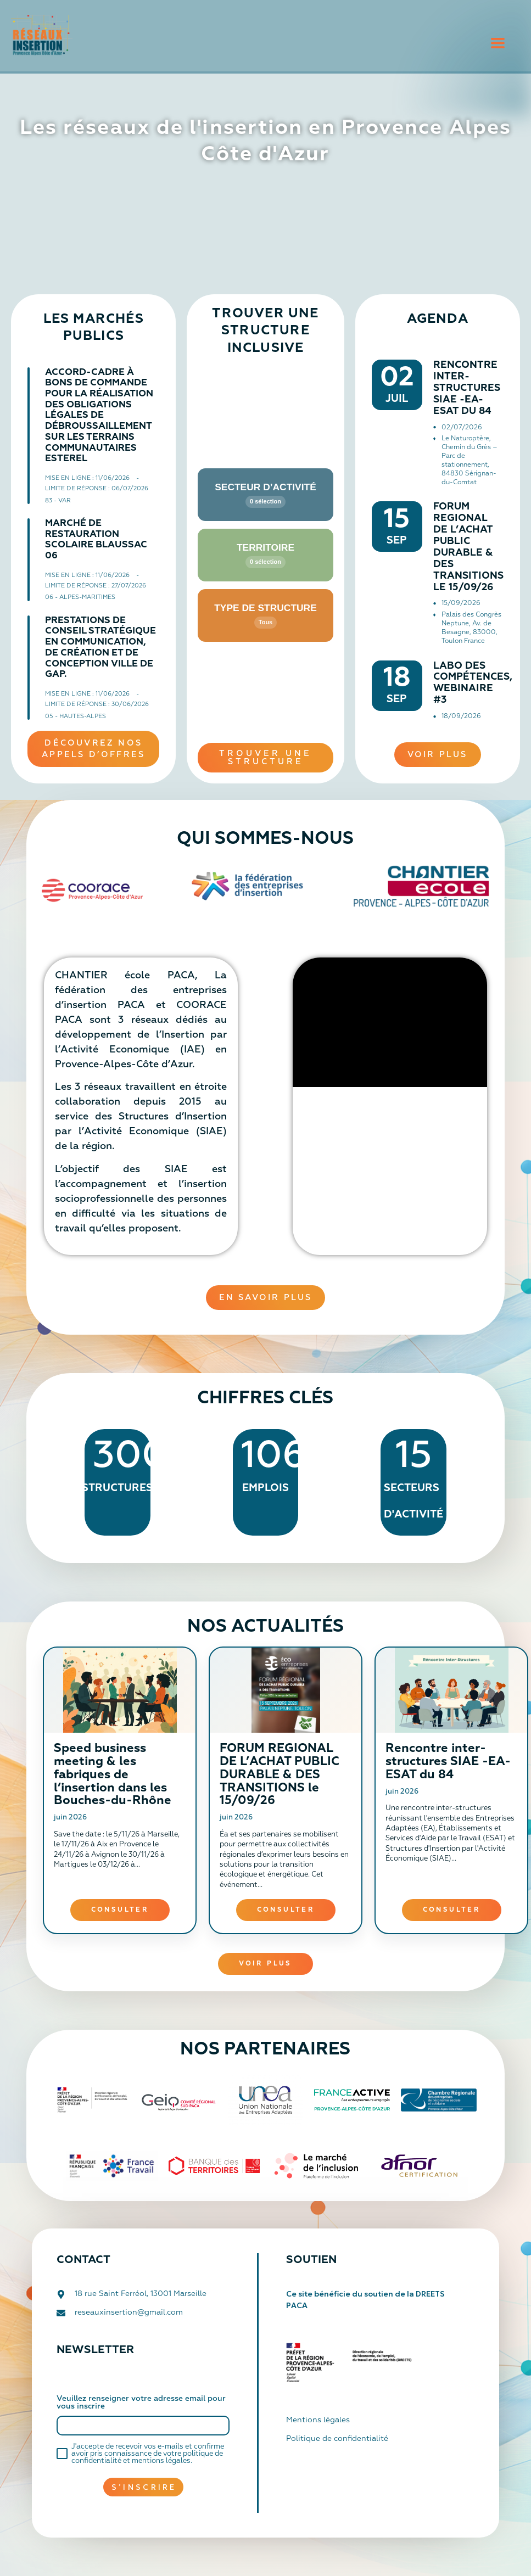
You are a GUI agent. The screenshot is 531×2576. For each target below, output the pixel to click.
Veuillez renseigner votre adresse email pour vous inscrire (141, 2402)
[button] (498, 44)
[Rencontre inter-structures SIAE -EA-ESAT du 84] (451, 1690)
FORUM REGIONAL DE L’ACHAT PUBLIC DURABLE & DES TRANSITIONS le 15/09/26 (279, 1775)
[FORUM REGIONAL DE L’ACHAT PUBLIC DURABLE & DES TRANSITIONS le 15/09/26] (285, 1690)
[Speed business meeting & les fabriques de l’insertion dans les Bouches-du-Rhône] (119, 1690)
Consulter (120, 1910)
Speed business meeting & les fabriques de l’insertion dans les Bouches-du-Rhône (112, 1775)
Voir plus (265, 1964)
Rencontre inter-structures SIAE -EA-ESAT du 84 (466, 388)
